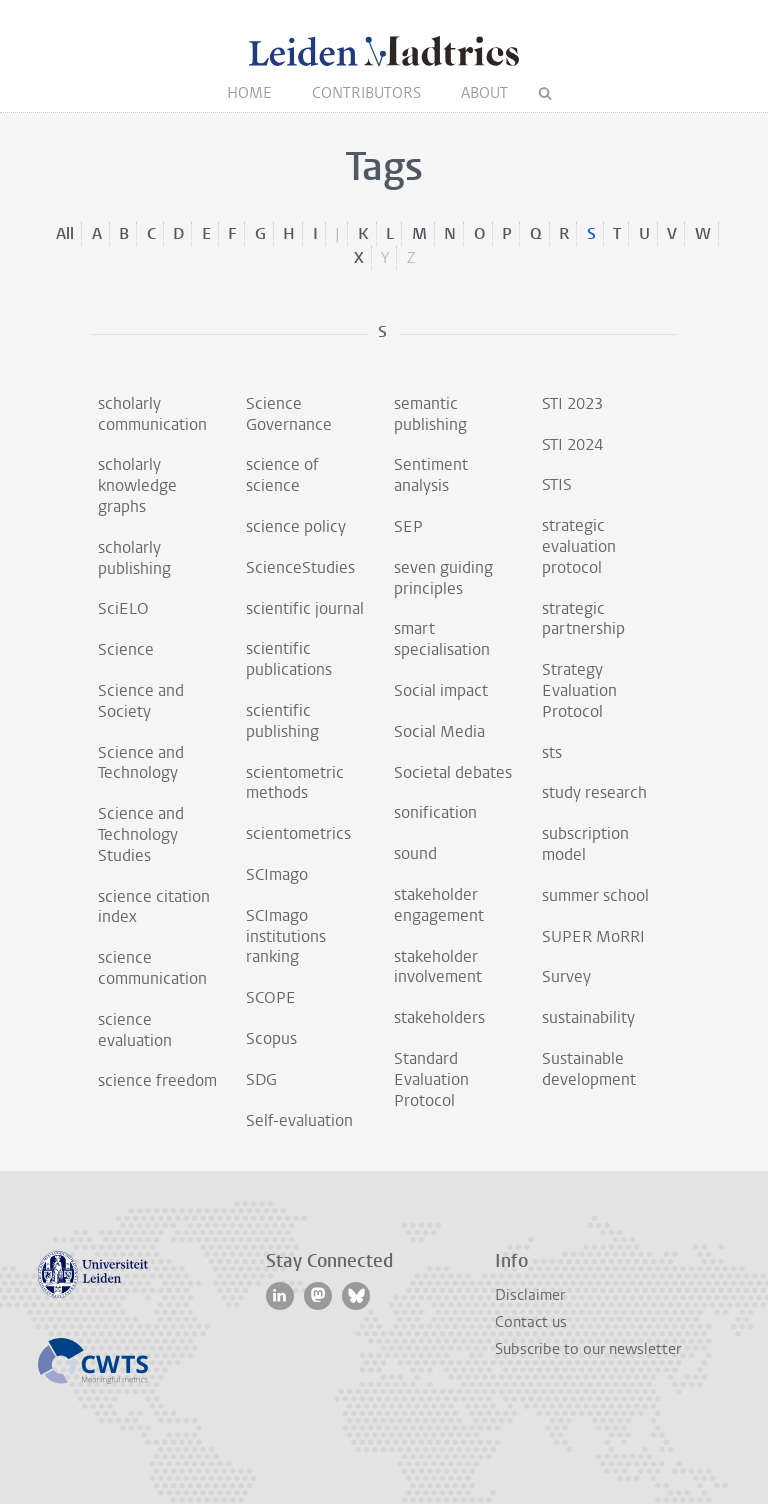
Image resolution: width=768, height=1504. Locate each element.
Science (126, 649)
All (65, 233)
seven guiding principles (443, 578)
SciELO (123, 608)
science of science (282, 475)
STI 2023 (572, 403)
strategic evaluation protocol (579, 546)
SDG (261, 1079)
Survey (566, 976)
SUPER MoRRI (593, 936)
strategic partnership (583, 619)
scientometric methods (295, 783)
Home (249, 93)
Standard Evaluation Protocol (431, 1079)
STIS (557, 484)
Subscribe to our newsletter (588, 1349)
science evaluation (135, 1030)
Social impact (441, 690)
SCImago (277, 874)
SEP (408, 526)
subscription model (585, 844)
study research (594, 792)
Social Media (439, 731)
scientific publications (289, 659)
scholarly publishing (134, 558)
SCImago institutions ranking (286, 936)
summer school (595, 895)
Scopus (271, 1038)
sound (415, 853)
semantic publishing (430, 414)
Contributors (366, 93)
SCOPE (271, 997)
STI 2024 (572, 444)
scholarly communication (152, 414)
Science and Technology (141, 763)
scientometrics (298, 833)
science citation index (154, 907)
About (484, 93)
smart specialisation (442, 639)
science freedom (157, 1080)
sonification (435, 812)
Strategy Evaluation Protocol (579, 690)
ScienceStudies (300, 567)
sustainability (588, 1017)
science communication (152, 968)
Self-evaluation (299, 1120)
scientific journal (305, 608)
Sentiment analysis (431, 475)
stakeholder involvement (438, 967)
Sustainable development (589, 1069)
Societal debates (453, 772)
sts (552, 752)
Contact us (531, 1322)
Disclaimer (530, 1295)
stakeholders (439, 1017)
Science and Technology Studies (141, 834)
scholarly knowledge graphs (137, 485)
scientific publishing (282, 721)
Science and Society (141, 701)
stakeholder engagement (439, 905)
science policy (296, 526)
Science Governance (289, 414)
